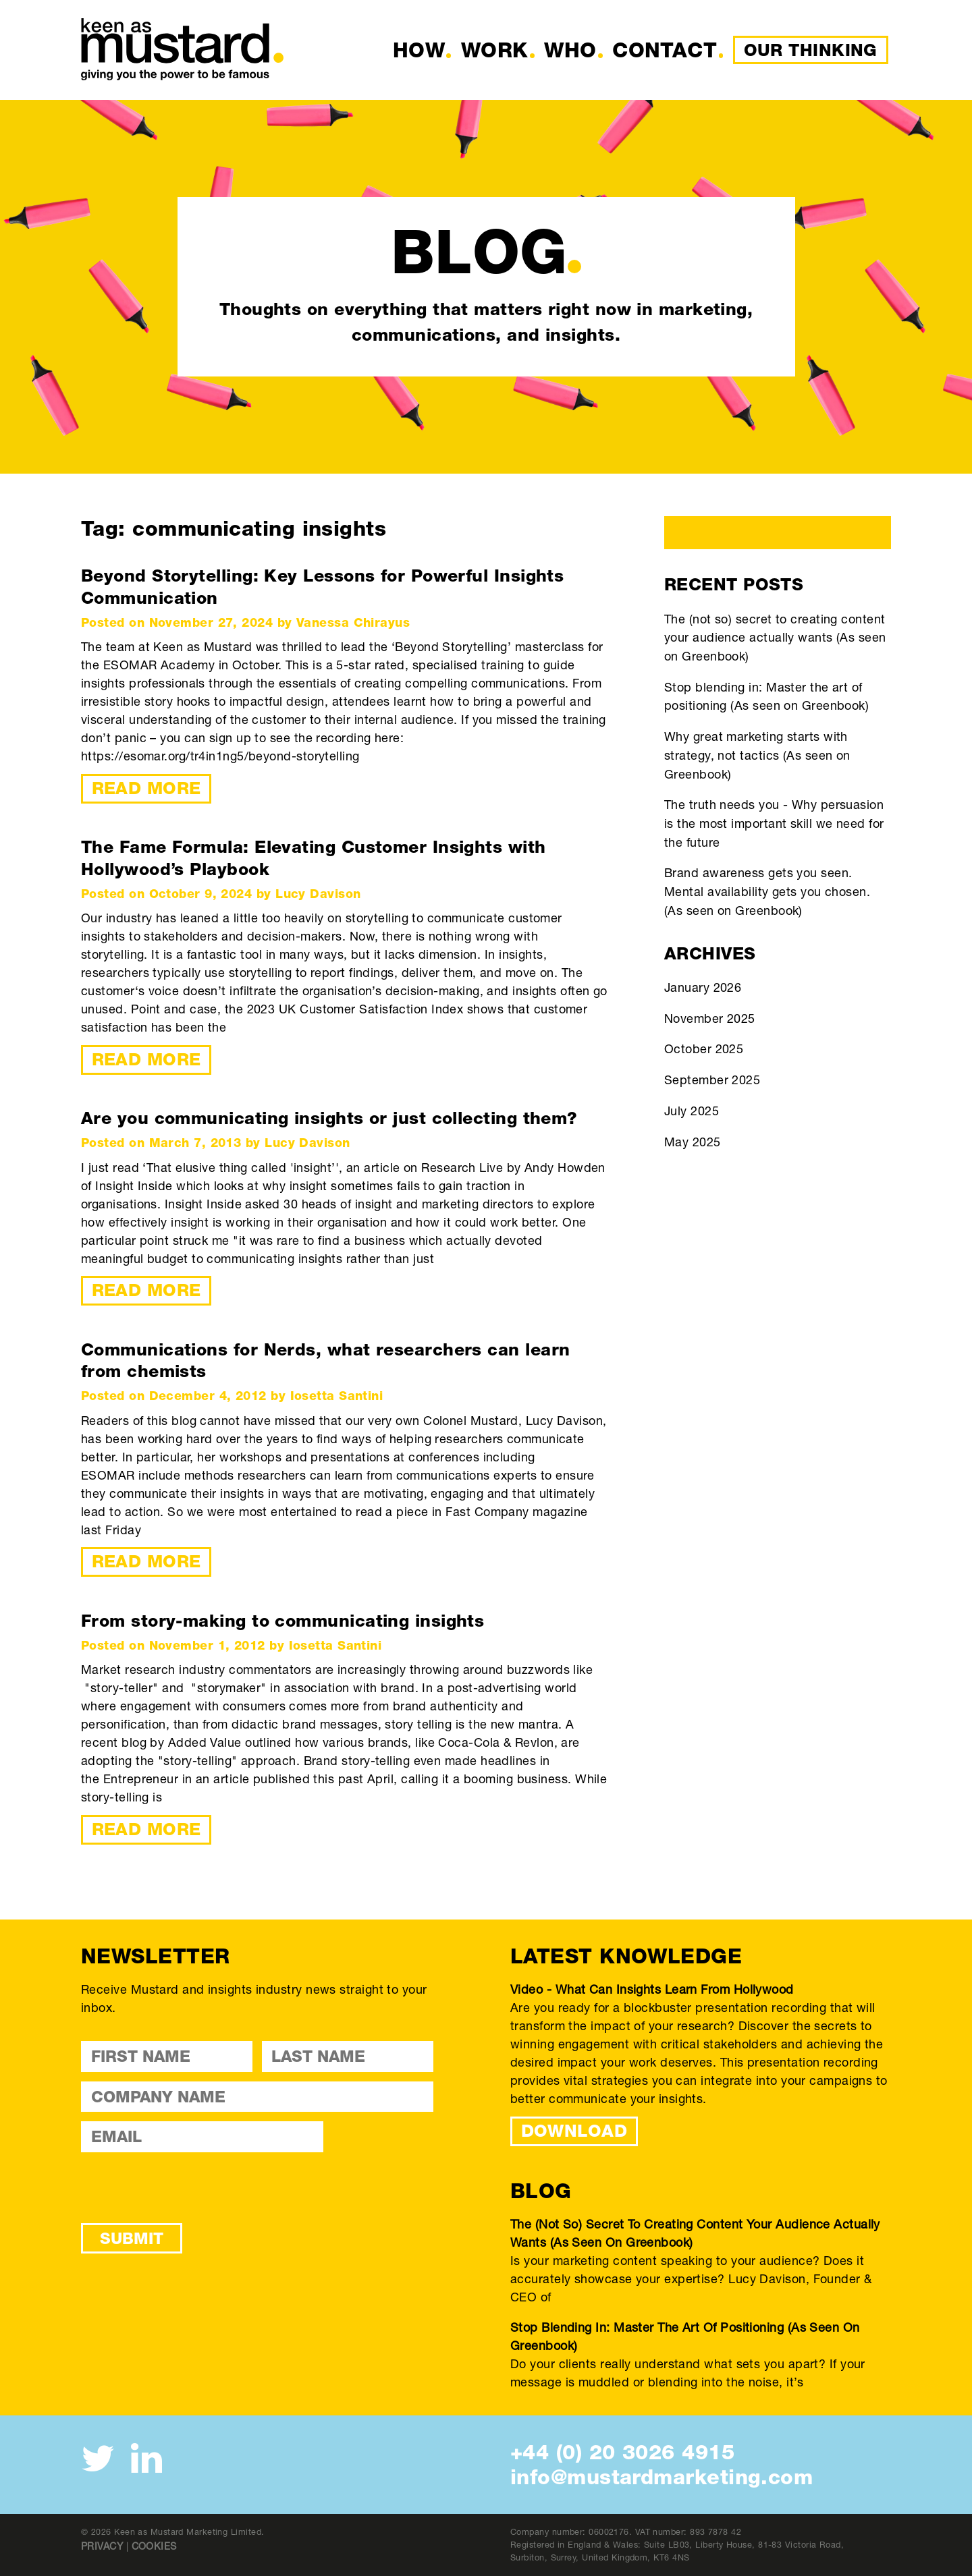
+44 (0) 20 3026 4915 (622, 2452)
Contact (664, 50)
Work (495, 50)
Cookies (154, 2546)
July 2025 (691, 1110)
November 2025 (709, 1018)
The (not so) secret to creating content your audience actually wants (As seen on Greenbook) (775, 637)
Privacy (102, 2546)
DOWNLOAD (574, 2131)
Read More (146, 788)
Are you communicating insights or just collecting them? (329, 1118)
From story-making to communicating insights (282, 1621)
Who (570, 50)
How (419, 50)
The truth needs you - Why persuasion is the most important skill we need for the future (774, 823)
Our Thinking (811, 50)
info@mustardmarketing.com (661, 2477)
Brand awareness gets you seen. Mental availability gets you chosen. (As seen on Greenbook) (767, 891)
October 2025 (703, 1048)
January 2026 (702, 987)
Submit (131, 2238)
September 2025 (712, 1079)
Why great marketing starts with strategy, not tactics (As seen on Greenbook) (757, 755)
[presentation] (183, 2187)
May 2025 (692, 1141)
